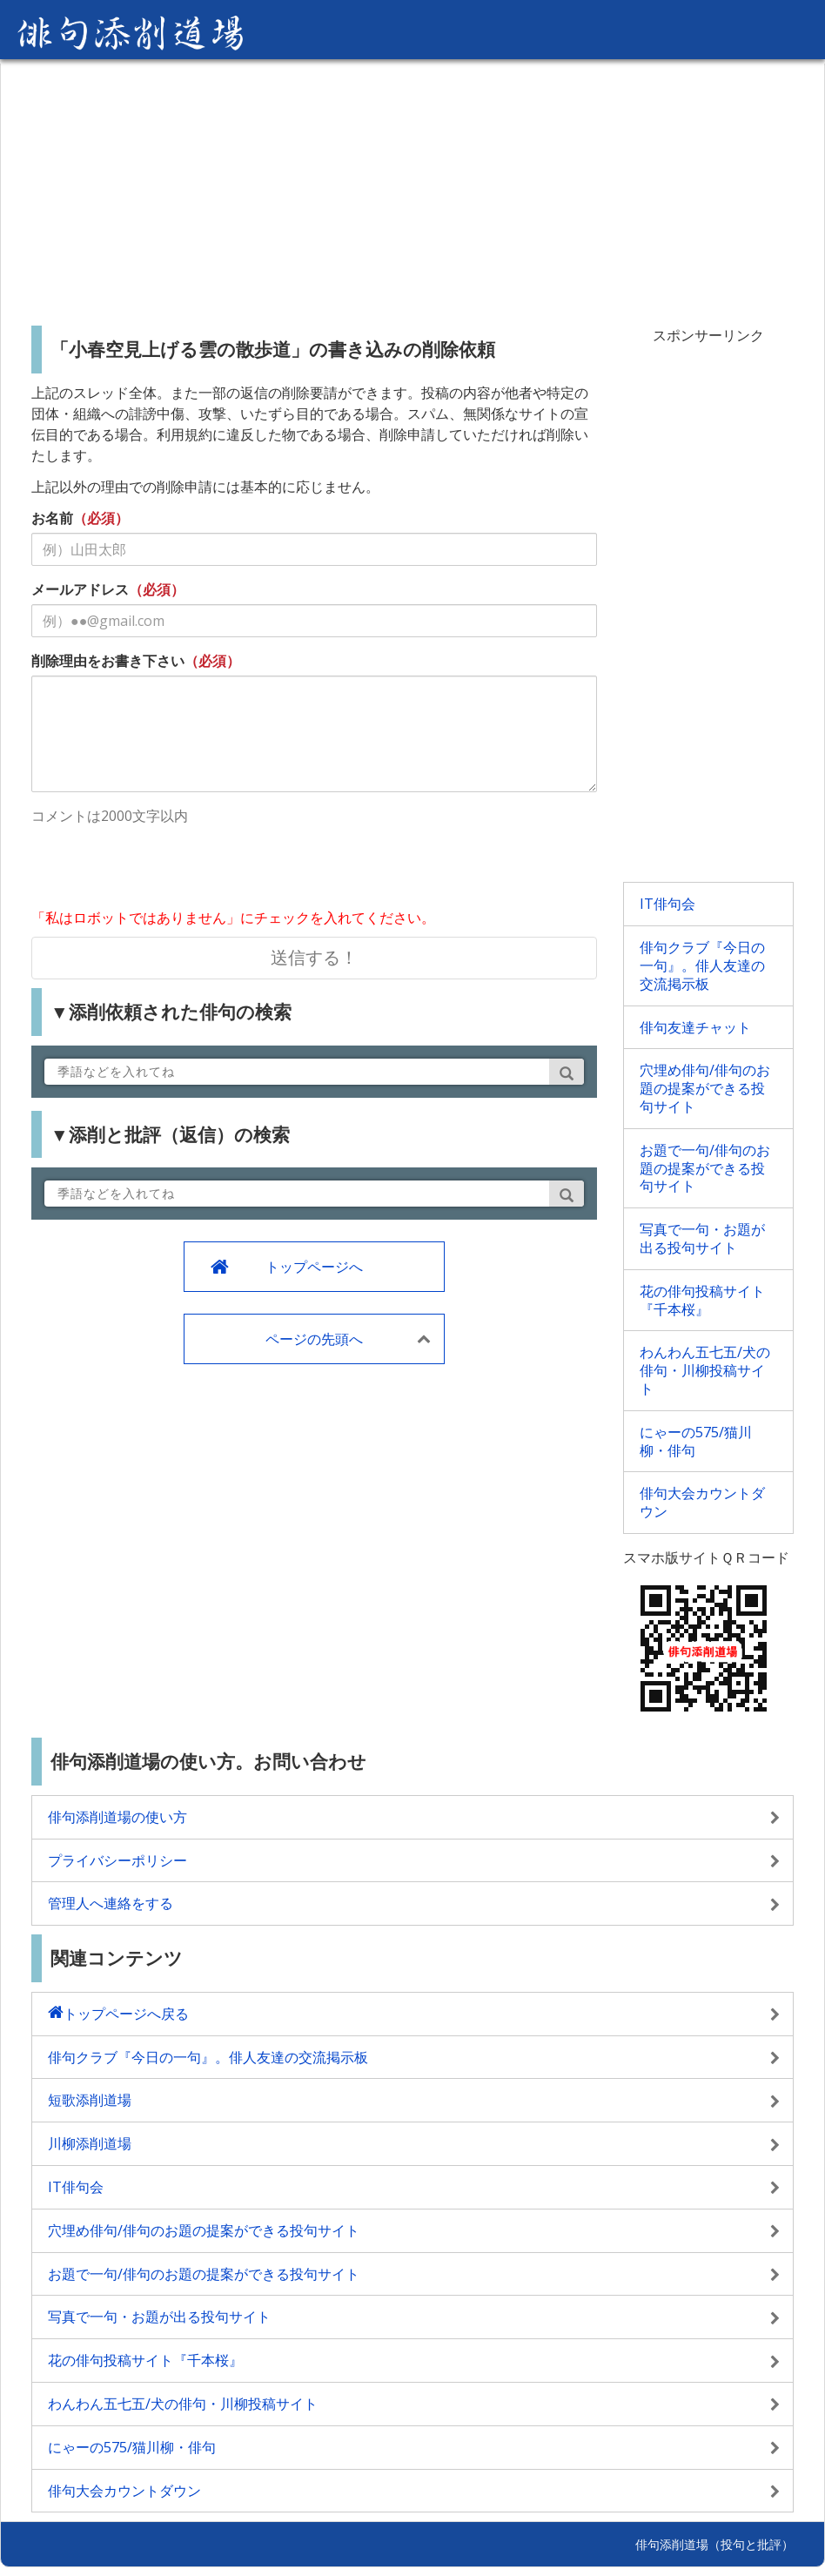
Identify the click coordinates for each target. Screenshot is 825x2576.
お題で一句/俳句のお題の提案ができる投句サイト (705, 1168)
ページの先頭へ (314, 1339)
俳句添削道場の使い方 (117, 1816)
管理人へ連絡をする (110, 1903)
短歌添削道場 (89, 2099)
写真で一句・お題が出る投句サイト (702, 1238)
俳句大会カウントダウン (702, 1502)
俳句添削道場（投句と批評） (714, 2544)
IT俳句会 (667, 903)
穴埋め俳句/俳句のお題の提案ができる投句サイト (705, 1088)
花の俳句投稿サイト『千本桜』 (702, 1300)
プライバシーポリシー (117, 1860)
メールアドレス (80, 589)
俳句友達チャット (695, 1027)
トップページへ (314, 1266)
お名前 (52, 518)
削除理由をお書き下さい (107, 660)
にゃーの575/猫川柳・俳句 (696, 1441)
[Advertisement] (412, 185)
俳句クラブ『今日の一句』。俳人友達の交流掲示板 (702, 965)
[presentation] (163, 869)
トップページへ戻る (126, 2013)
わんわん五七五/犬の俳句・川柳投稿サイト (705, 1370)
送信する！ (314, 957)
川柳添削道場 (89, 2143)
